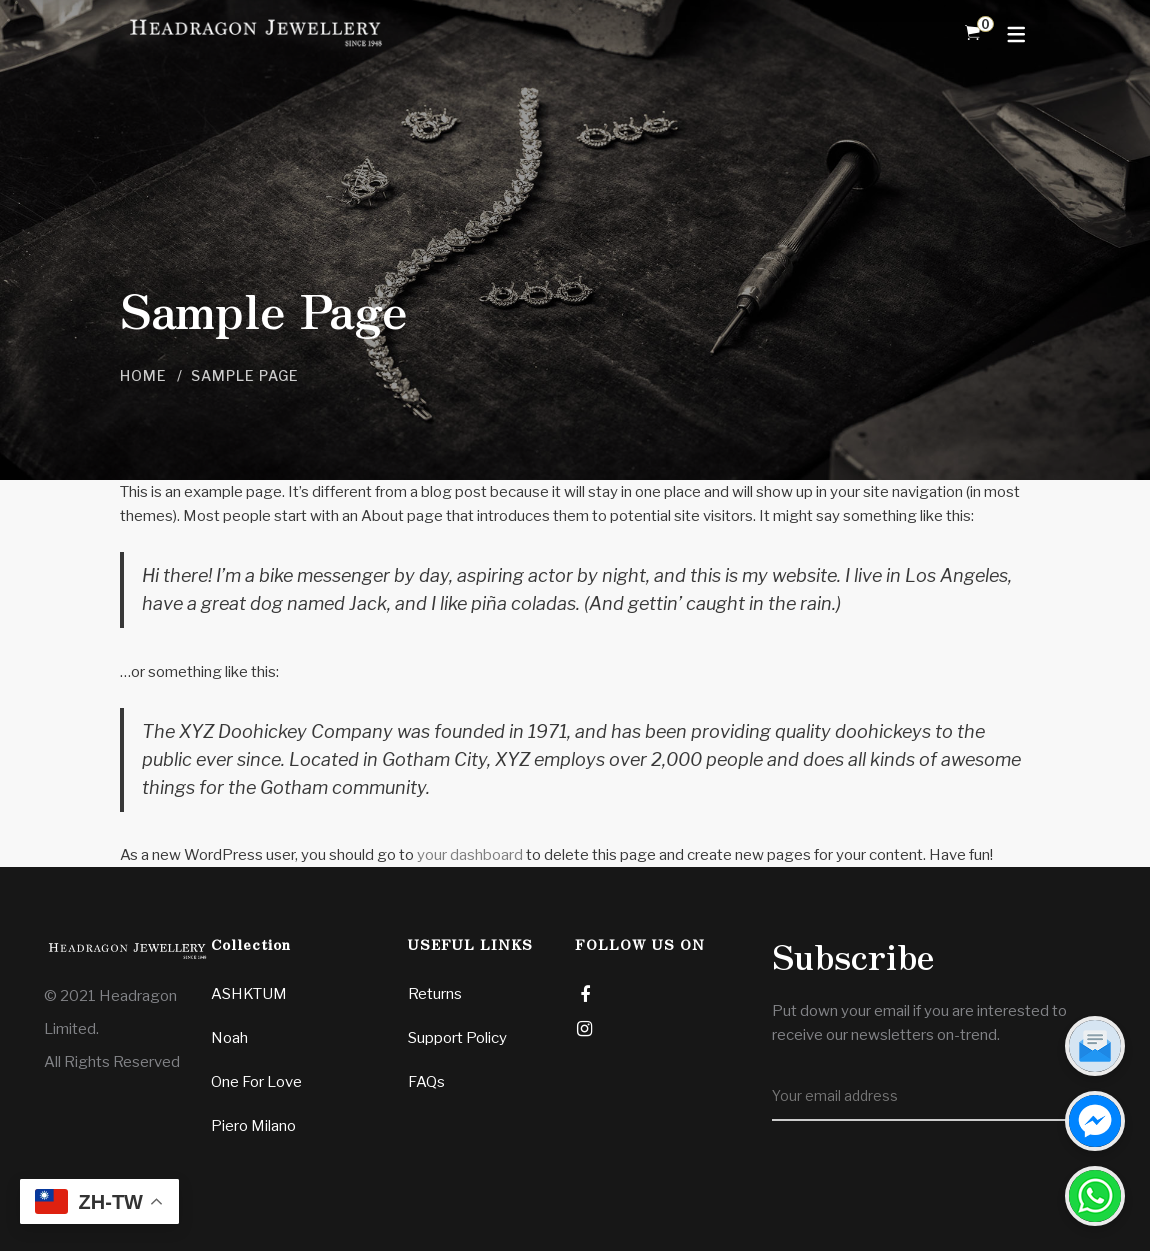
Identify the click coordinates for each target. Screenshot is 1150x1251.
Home (143, 375)
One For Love (256, 1082)
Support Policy (457, 1038)
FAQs (426, 1082)
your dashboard (470, 855)
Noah (229, 1038)
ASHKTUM (249, 994)
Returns (435, 994)
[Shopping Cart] (972, 33)
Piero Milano (253, 1126)
